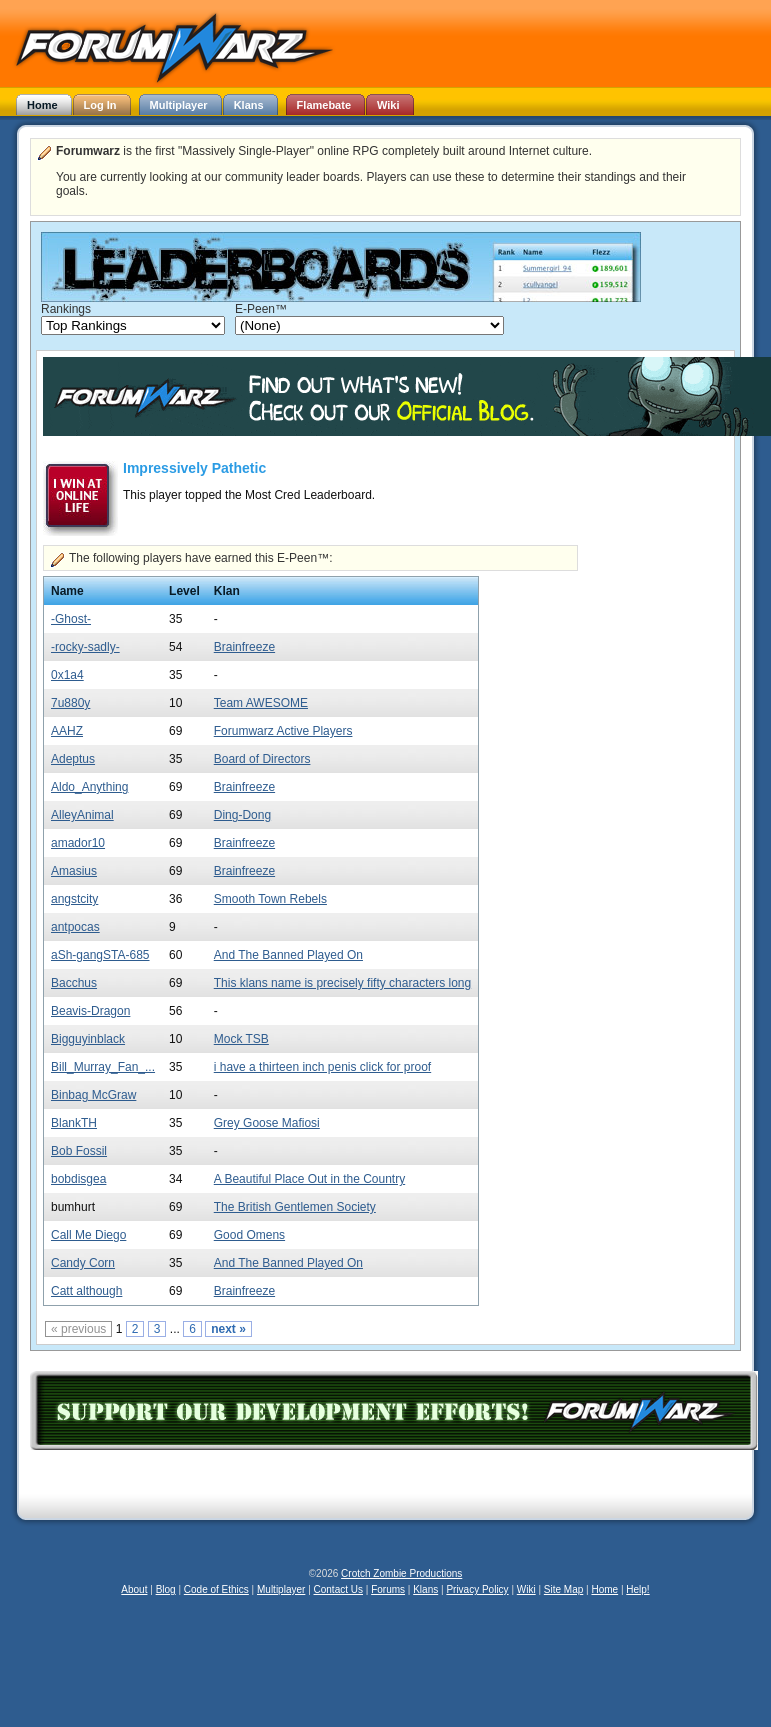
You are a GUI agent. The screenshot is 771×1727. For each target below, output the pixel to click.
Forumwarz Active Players (283, 731)
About (134, 1589)
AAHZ (67, 731)
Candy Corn (83, 1263)
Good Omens (249, 1235)
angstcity (74, 899)
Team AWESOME (261, 703)
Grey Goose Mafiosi (267, 1123)
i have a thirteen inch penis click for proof (322, 1067)
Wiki (526, 1589)
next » (228, 1329)
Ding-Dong (242, 815)
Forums (388, 1589)
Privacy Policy (477, 1589)
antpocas (75, 927)
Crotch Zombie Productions (401, 1573)
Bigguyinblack (88, 1039)
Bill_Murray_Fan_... (103, 1067)
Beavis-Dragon (90, 1011)
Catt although (86, 1291)
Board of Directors (262, 759)
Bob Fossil (79, 1151)
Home (604, 1589)
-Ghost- (71, 619)
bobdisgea (78, 1179)
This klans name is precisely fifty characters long (342, 983)
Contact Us (338, 1589)
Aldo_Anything (89, 787)
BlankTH (74, 1123)
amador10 (78, 843)
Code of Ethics (216, 1589)
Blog (166, 1589)
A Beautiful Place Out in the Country (309, 1179)
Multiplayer (281, 1589)
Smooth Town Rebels (270, 899)
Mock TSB (241, 1039)
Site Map (563, 1589)
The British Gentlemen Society (295, 1207)
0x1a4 (67, 675)
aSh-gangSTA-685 (100, 955)
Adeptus (73, 759)
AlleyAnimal (82, 815)
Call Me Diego (88, 1235)
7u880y (70, 703)
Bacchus (74, 983)
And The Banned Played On (288, 955)
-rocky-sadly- (85, 647)
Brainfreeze (244, 647)
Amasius (74, 871)
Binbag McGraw (93, 1095)
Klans (425, 1589)
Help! (637, 1589)
